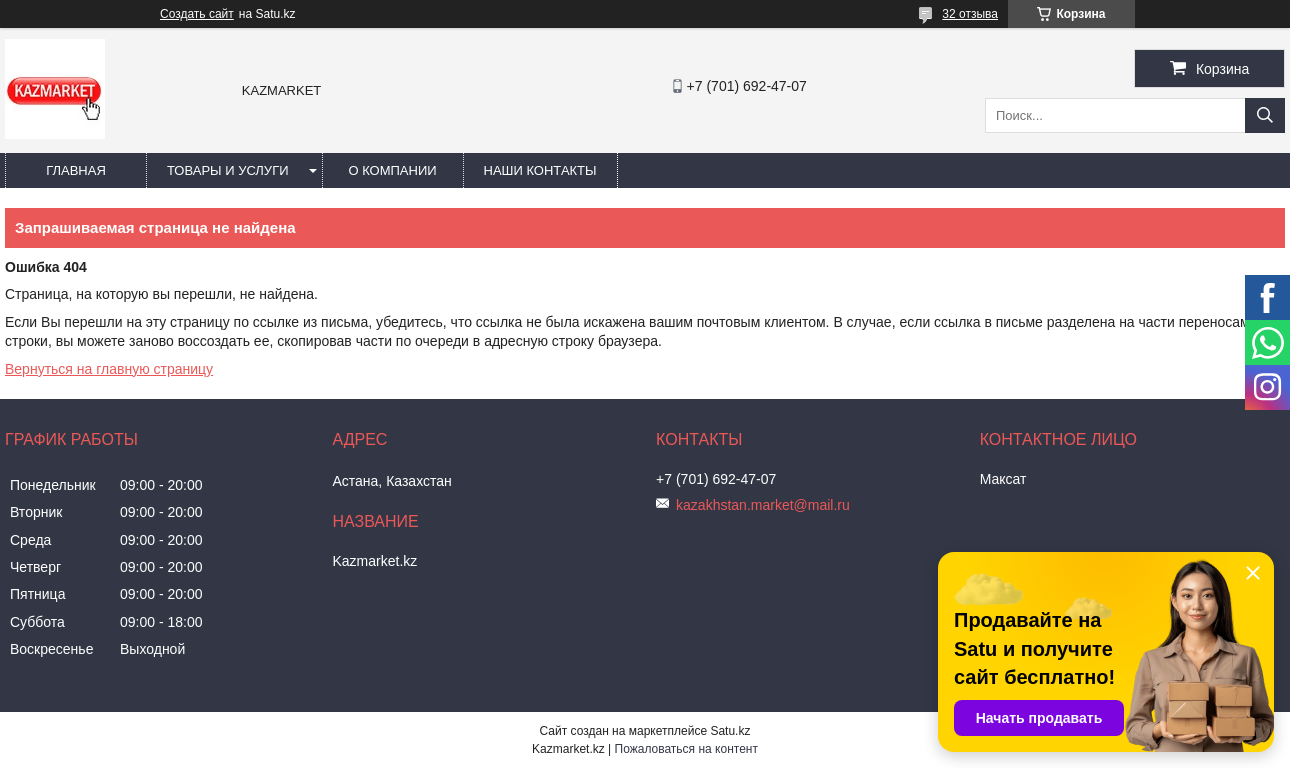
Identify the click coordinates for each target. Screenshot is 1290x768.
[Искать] (1265, 115)
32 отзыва (970, 14)
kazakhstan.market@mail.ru (763, 505)
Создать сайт (197, 14)
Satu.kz (730, 731)
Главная (76, 170)
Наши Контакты (540, 170)
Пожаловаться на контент (686, 749)
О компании (392, 170)
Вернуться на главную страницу (109, 369)
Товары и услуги (228, 170)
